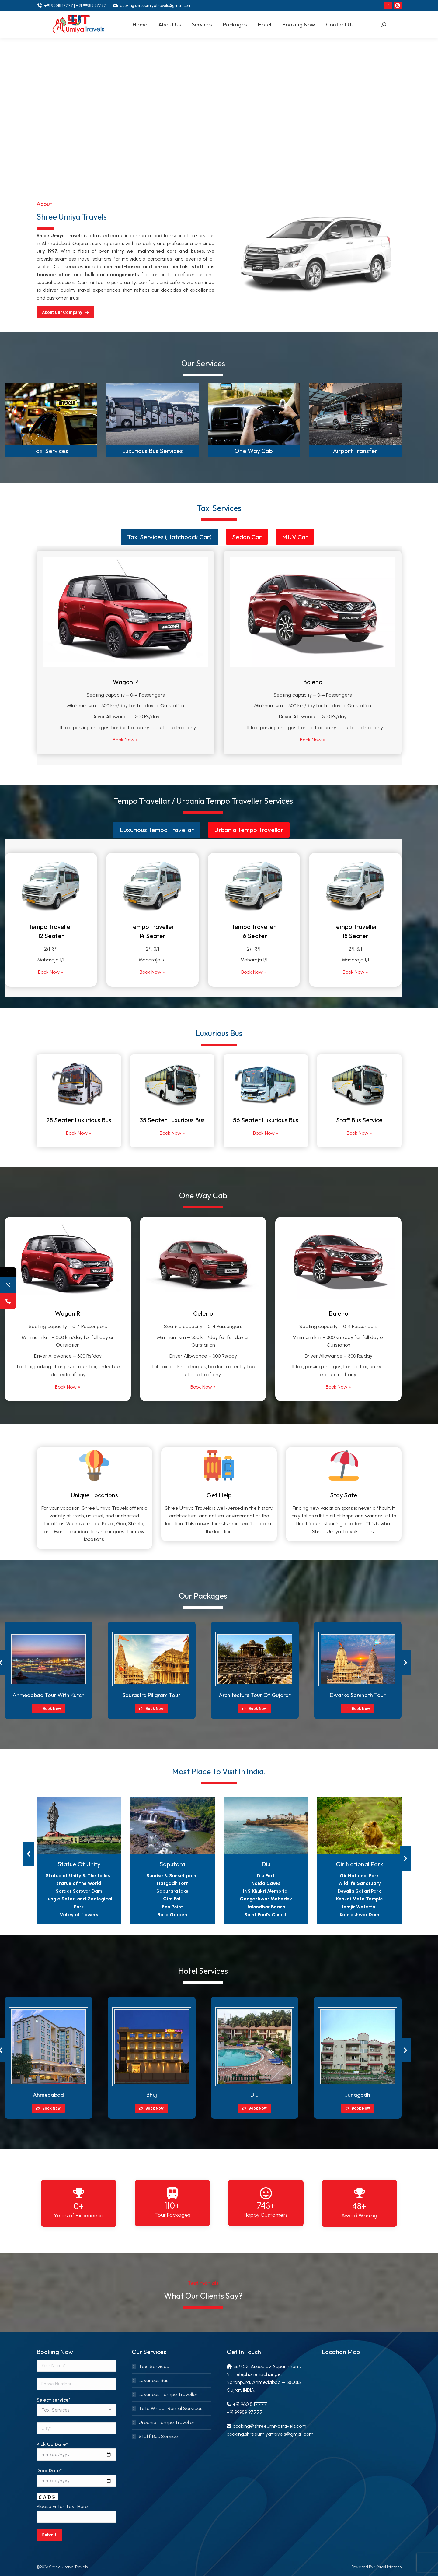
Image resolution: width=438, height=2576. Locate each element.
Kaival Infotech (388, 2567)
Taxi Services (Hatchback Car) (169, 537)
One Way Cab (254, 451)
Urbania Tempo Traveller (167, 2422)
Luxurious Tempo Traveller (168, 2394)
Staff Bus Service (158, 2436)
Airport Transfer (355, 451)
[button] (405, 1662)
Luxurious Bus (153, 2380)
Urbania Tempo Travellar (248, 830)
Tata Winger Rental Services (170, 2408)
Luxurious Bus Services (152, 451)
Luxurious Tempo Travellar (157, 830)
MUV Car (295, 537)
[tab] (169, 537)
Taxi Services (50, 451)
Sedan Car (247, 537)
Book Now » (125, 740)
